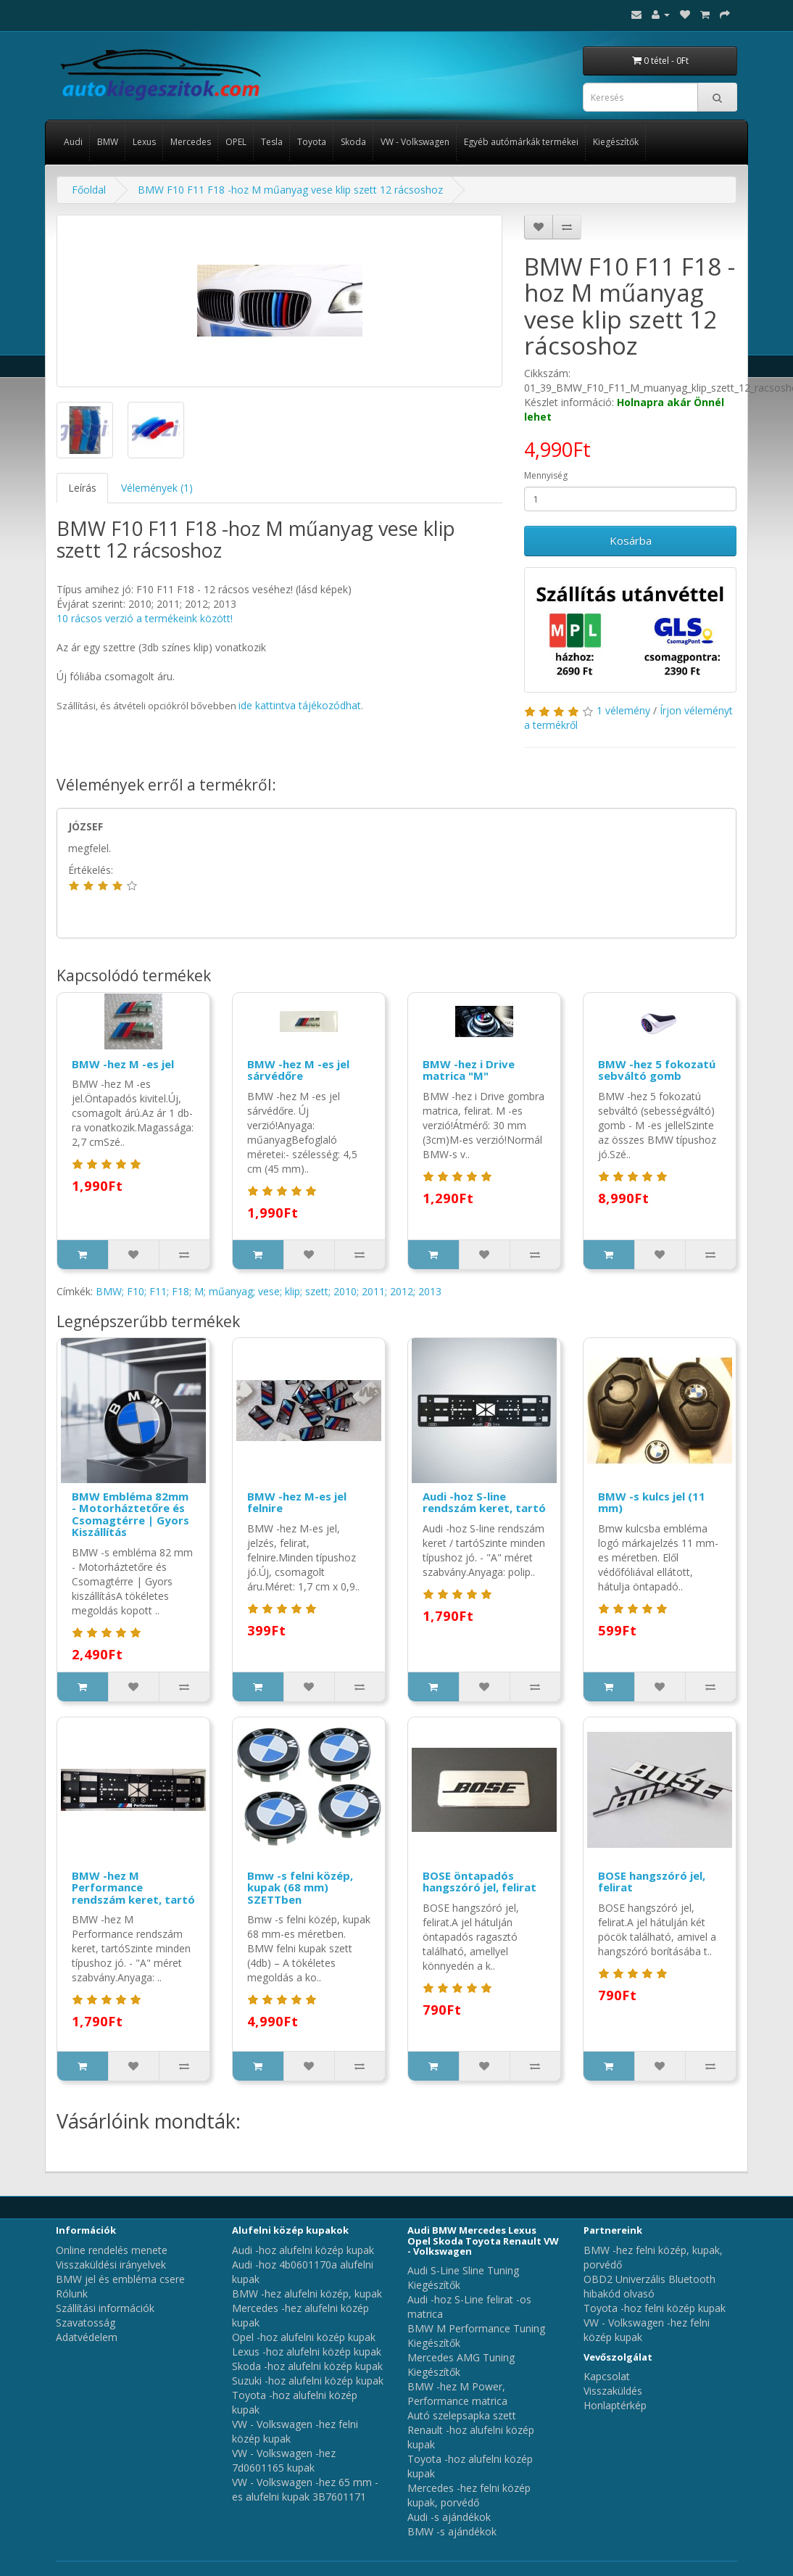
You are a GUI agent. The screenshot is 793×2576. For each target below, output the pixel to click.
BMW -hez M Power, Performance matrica (457, 2393)
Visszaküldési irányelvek (111, 2264)
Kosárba (631, 540)
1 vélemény (623, 710)
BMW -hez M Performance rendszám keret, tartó (133, 1887)
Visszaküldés (613, 2391)
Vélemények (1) (157, 488)
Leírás (82, 488)
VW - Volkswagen (415, 142)
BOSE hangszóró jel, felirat (651, 1881)
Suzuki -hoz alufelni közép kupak (307, 2380)
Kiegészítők (616, 142)
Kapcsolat (607, 2376)
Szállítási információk (105, 2308)
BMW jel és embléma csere (120, 2279)
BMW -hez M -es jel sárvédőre (298, 1070)
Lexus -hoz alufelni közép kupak (306, 2351)
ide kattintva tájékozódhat (299, 705)
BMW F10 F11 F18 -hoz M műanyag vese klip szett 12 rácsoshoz (290, 190)
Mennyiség (546, 475)
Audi (73, 142)
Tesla (272, 142)
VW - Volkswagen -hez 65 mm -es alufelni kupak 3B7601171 (305, 2489)
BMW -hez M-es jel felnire (296, 1502)
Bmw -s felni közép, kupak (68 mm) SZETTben (300, 1887)
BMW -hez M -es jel (123, 1064)
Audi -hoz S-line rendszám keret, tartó (484, 1502)
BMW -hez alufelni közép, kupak (307, 2293)
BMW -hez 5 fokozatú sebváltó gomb (656, 1070)
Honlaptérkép (615, 2405)
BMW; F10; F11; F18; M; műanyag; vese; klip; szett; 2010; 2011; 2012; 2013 (268, 1291)
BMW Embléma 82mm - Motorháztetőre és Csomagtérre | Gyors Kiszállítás (130, 1514)
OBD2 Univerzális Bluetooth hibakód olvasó (649, 2286)
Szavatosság (85, 2322)
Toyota (311, 142)
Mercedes (190, 142)
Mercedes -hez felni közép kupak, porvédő (469, 2495)
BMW (107, 142)
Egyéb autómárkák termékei (521, 142)
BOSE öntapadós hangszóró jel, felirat (479, 1881)
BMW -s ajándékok (452, 2531)
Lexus (144, 142)
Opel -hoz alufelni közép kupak (303, 2337)
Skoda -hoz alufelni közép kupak (307, 2366)
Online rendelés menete (111, 2250)
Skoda (353, 142)
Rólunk (72, 2293)
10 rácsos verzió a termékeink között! (145, 618)
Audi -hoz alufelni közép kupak (303, 2250)
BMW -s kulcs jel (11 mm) (651, 1502)
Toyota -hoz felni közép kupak (655, 2308)
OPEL (235, 142)
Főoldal (89, 190)
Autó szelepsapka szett (461, 2415)
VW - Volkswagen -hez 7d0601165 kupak (284, 2460)
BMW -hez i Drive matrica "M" (469, 1070)
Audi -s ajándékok (449, 2517)
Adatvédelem (86, 2337)
